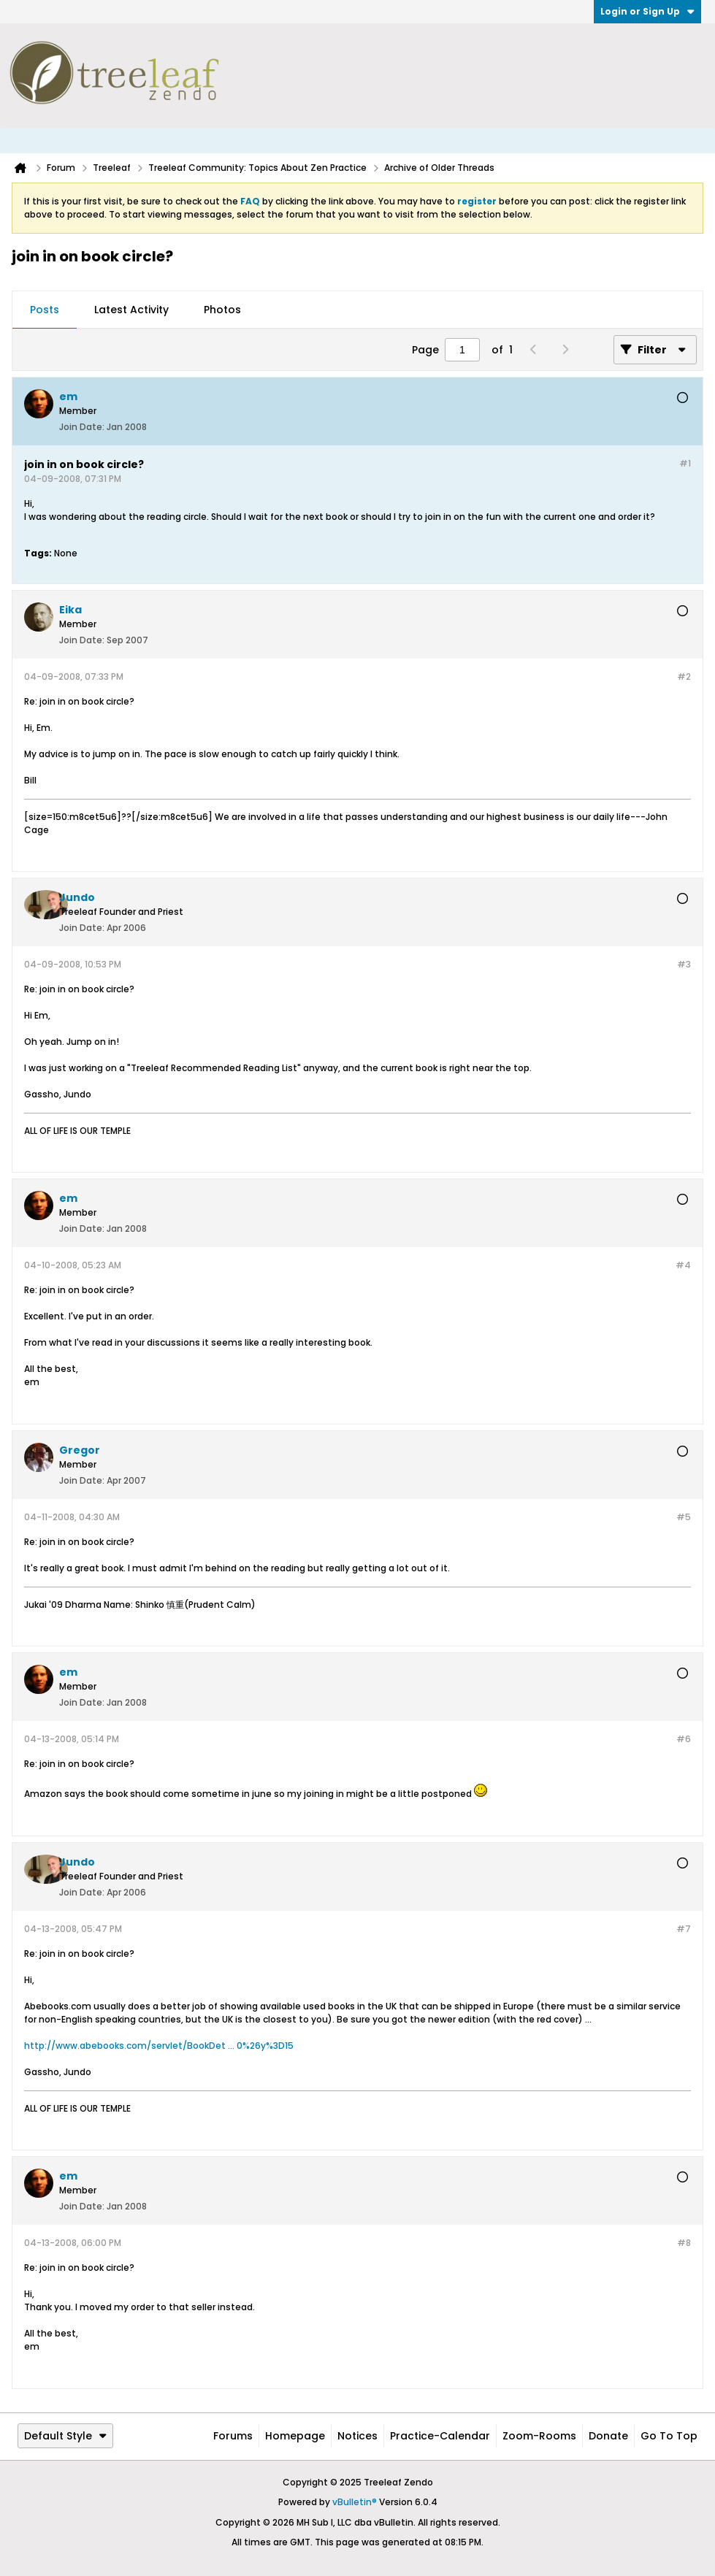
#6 (683, 1739)
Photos (222, 309)
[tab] (44, 310)
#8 (684, 2242)
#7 (683, 1929)
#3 (684, 964)
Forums (233, 2436)
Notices (357, 2436)
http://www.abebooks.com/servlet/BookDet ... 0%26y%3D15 (159, 2045)
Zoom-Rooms (539, 2436)
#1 (685, 463)
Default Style (65, 2436)
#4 (683, 1265)
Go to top (669, 2436)
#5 (683, 1517)
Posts (44, 309)
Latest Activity (131, 309)
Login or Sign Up (647, 11)
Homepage (295, 2436)
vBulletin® (354, 2502)
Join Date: (81, 427)
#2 (684, 676)
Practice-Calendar (440, 2436)
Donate (608, 2436)
